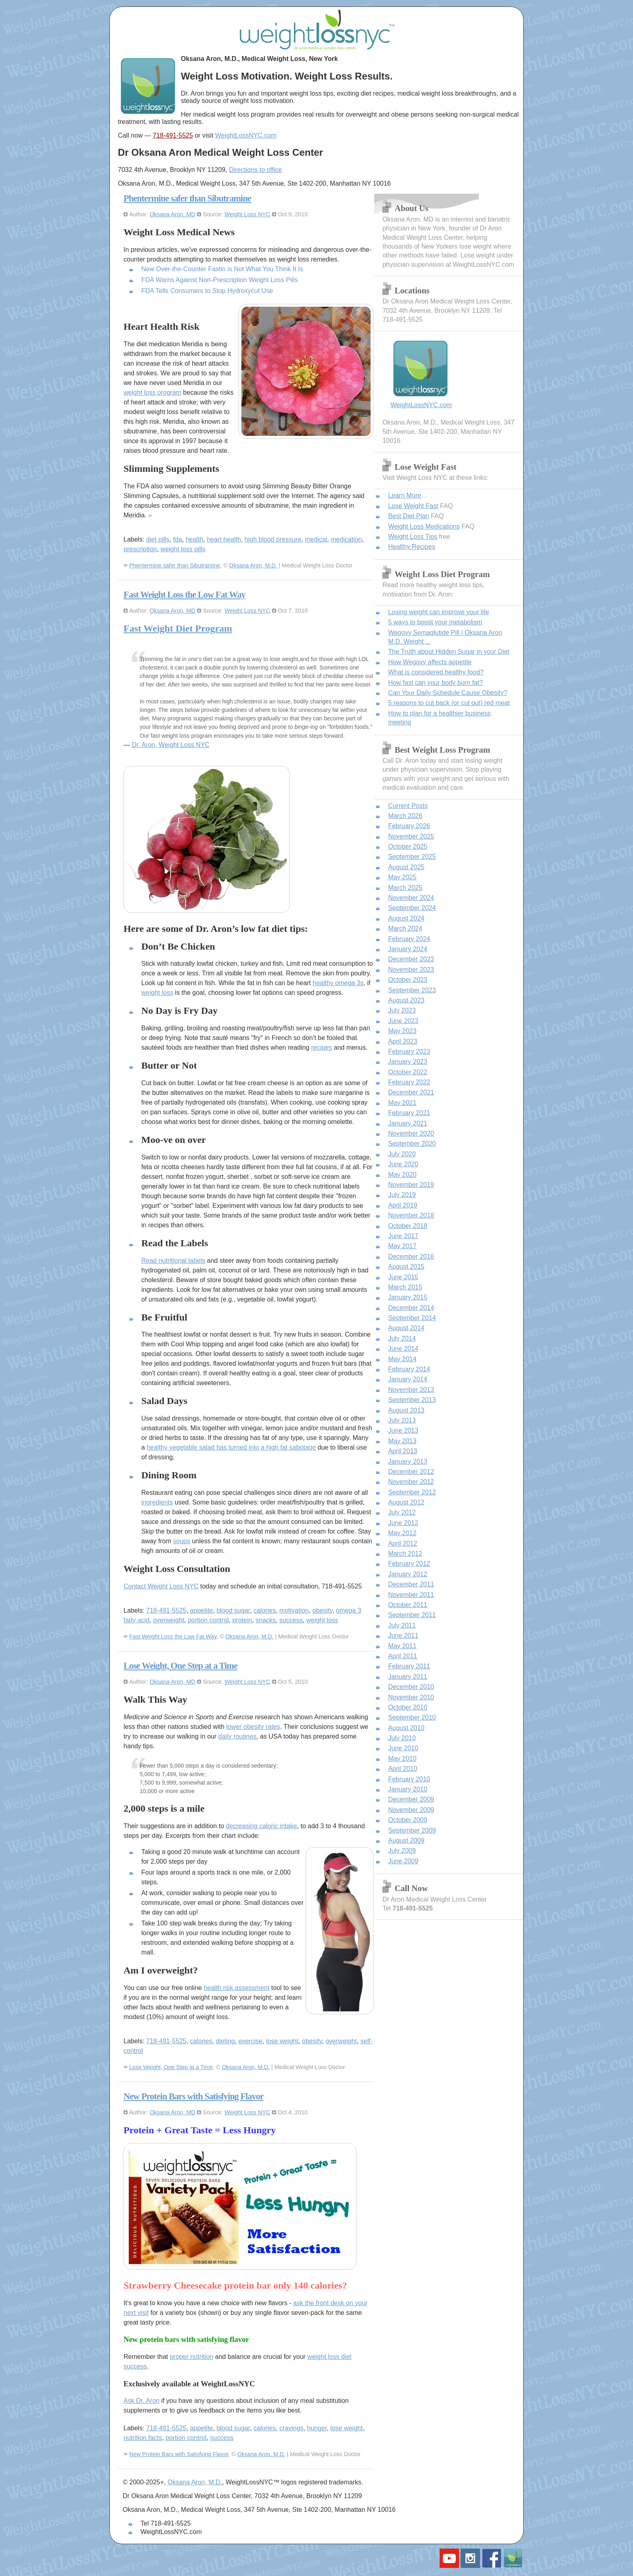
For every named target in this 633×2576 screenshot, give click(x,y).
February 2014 (409, 1369)
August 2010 (406, 1727)
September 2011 (412, 1614)
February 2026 (409, 825)
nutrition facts (143, 2437)
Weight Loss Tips (412, 536)
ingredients (157, 1502)
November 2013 (411, 1389)
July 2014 (402, 1338)
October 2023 (407, 979)
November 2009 (411, 1809)
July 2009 (402, 1850)
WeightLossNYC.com (246, 135)
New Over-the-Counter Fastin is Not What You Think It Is (222, 269)
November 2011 (411, 1594)
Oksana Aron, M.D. (253, 565)
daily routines (237, 1736)
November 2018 (411, 1215)
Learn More (404, 495)
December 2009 (411, 1799)
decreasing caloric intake (261, 1826)
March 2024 (405, 928)
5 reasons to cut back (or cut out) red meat (448, 702)
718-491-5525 (173, 135)
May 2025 (402, 877)
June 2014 (403, 1348)
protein (242, 1620)
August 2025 (406, 867)
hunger (317, 2428)
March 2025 (405, 887)
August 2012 (406, 1502)
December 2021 (411, 1092)
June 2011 (403, 1635)
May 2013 (402, 1441)
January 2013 (407, 1461)
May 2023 (402, 1030)
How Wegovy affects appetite (430, 662)
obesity (322, 1610)
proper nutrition (192, 2356)
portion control (208, 1620)
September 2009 (412, 1830)
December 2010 (411, 1686)
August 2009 (406, 1840)
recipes (321, 1047)
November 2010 (411, 1697)
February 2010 (409, 1779)
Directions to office (255, 169)
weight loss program (152, 392)
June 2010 (403, 1748)
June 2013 (403, 1430)
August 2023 (406, 1000)
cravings (291, 2428)
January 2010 (407, 1789)
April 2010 (402, 1768)
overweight (168, 1620)
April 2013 (402, 1451)
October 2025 (407, 846)
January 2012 (407, 1574)
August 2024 (406, 918)
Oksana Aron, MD (172, 214)
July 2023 (402, 1010)
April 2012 (402, 1543)
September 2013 (412, 1399)
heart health (224, 539)
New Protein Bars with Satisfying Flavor (194, 2096)
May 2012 (402, 1533)
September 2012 (412, 1492)
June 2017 (403, 1236)
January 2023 (407, 1061)
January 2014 (407, 1379)
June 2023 (403, 1020)
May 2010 (402, 1758)
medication (346, 539)
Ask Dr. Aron (141, 2400)
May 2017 (402, 1246)
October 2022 (407, 1072)
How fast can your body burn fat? (435, 682)
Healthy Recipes (411, 546)
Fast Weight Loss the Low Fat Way (184, 595)
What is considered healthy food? (436, 672)
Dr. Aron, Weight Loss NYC (171, 744)
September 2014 (412, 1317)
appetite (201, 1610)
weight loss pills (183, 549)
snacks (266, 1620)
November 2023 (411, 969)
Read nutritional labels (173, 1260)
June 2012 (403, 1522)
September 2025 (412, 856)
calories (265, 1610)
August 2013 (406, 1410)
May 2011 (402, 1646)
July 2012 (402, 1512)
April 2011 (402, 1656)
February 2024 (409, 938)
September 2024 (412, 907)
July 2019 (402, 1194)
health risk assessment (237, 1987)
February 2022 (409, 1082)
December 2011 (411, 1584)
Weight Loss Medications (424, 526)
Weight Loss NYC (247, 214)
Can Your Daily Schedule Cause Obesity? (447, 692)
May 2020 (402, 1174)
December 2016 (411, 1256)
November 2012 (411, 1481)
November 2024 (411, 897)
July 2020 (402, 1154)
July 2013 (402, 1420)
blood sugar (233, 1610)
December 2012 (411, 1471)
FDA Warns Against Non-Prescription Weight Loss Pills (219, 279)
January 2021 (407, 1123)
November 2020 (411, 1133)
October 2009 (407, 1819)
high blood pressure (273, 539)
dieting (225, 2041)
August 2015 (406, 1266)
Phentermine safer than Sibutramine (187, 198)
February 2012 (409, 1563)
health (194, 539)
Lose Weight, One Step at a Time (180, 1666)
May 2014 (402, 1359)
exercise (251, 2041)
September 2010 (412, 1717)
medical (316, 539)
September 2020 (412, 1143)
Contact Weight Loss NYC (161, 1586)
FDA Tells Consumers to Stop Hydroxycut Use (207, 290)
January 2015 (407, 1297)
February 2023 (409, 1051)
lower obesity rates (253, 1726)
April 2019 (402, 1205)
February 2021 (409, 1112)
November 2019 (411, 1184)
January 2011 (407, 1676)
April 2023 (402, 1041)
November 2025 (411, 836)
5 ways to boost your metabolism (435, 622)
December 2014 (411, 1307)
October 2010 (407, 1707)
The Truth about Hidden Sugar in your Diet (448, 651)
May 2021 (402, 1102)
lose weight (282, 2041)
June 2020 (403, 1164)
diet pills (158, 539)
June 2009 (403, 1861)
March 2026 (405, 815)
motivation (294, 1610)
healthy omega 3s (337, 982)
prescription (140, 549)
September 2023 (412, 990)
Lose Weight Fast (413, 505)
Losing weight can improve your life (438, 612)
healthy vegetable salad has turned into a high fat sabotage (231, 1447)
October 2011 (407, 1604)
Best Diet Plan (408, 516)
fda (177, 539)
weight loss (157, 992)
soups (181, 1541)
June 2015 (403, 1277)
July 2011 (402, 1625)
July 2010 (402, 1738)
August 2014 (406, 1328)
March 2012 (405, 1553)
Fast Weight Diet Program (178, 628)
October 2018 (407, 1225)
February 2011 (409, 1666)
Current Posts (408, 805)
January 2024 (407, 949)
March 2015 (405, 1287)
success (291, 1620)
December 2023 (411, 959)
